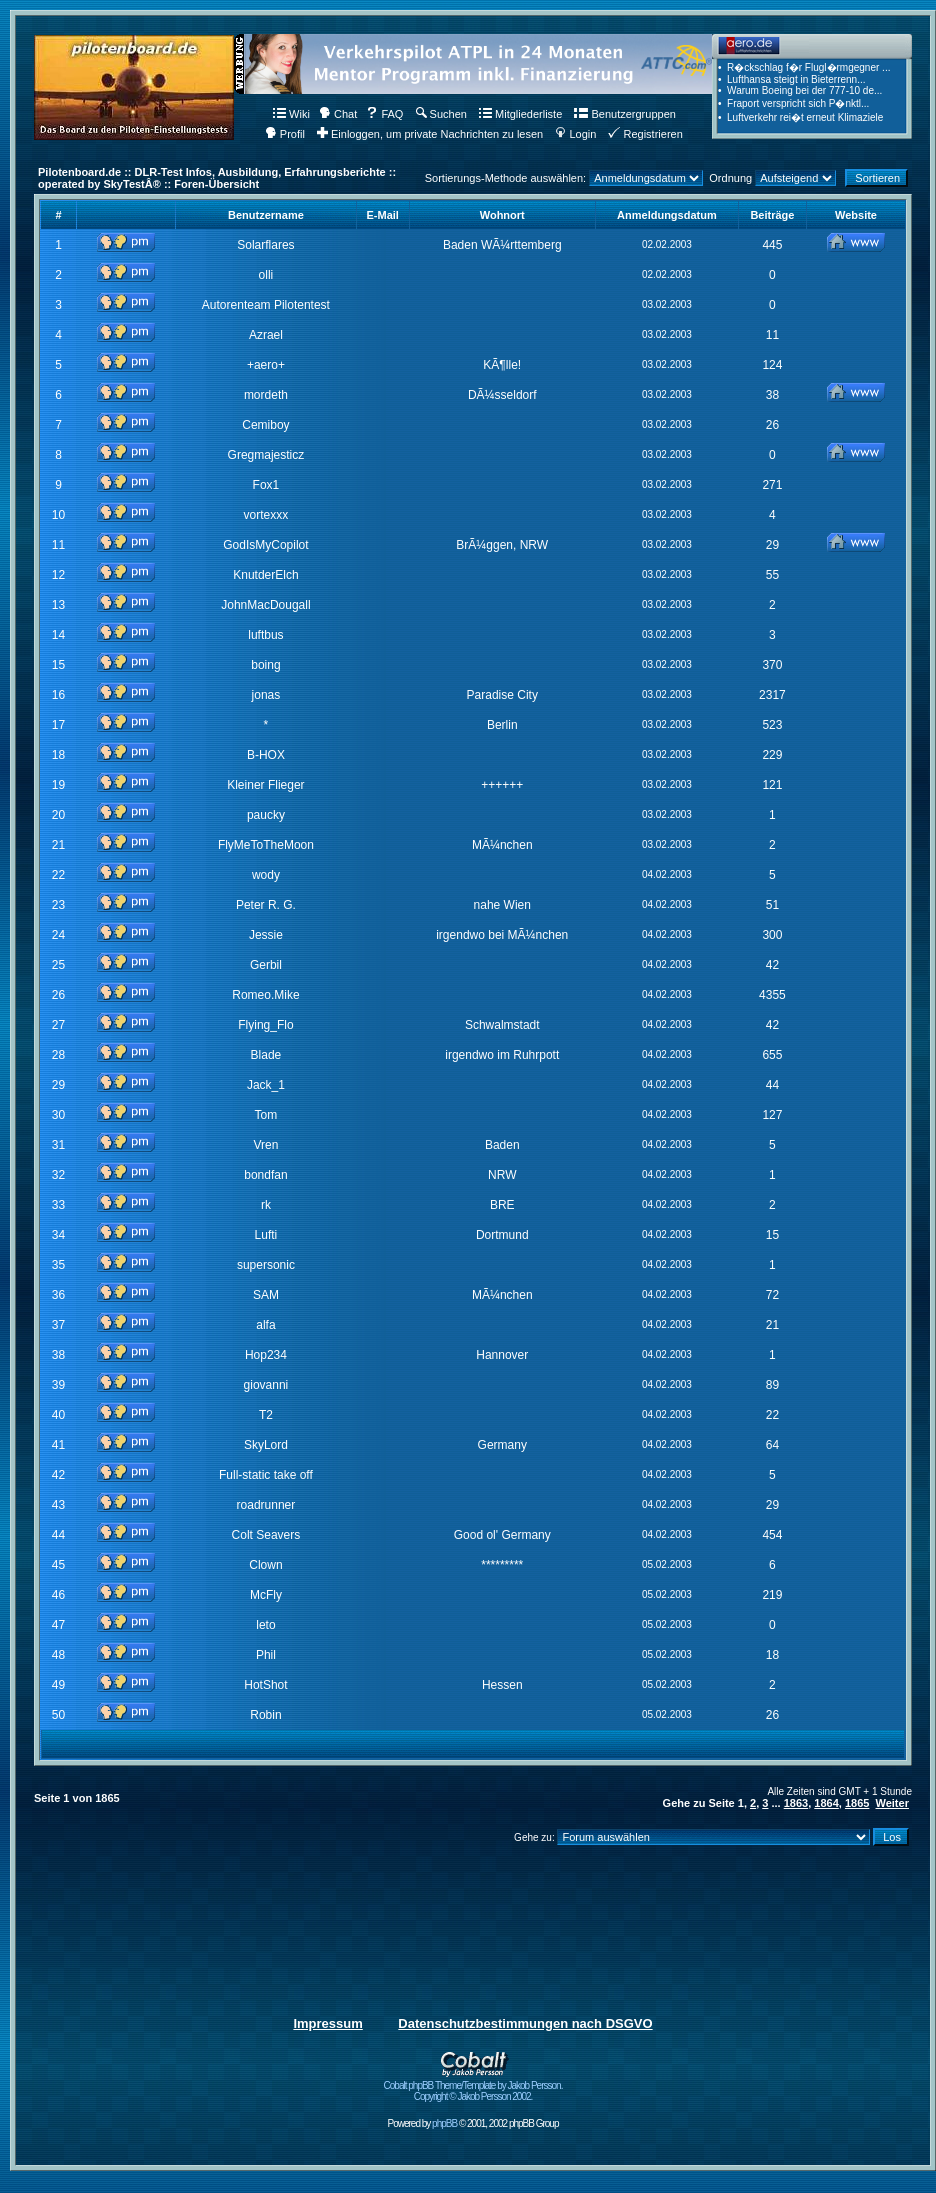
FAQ (384, 114)
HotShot (265, 1685)
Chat (338, 114)
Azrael (266, 335)
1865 (857, 1803)
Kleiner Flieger (265, 785)
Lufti (266, 1235)
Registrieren (645, 134)
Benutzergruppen (624, 114)
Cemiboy (265, 425)
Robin (265, 1715)
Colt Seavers (266, 1535)
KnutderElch (265, 575)
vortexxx (266, 515)
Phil (266, 1655)
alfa (265, 1325)
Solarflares (265, 245)
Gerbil (266, 965)
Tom (266, 1115)
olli (266, 275)
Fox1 (266, 485)
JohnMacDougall (265, 605)
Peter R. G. (266, 905)
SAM (266, 1295)
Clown (265, 1565)
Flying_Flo (265, 1025)
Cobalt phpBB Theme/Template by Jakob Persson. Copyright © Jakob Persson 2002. (473, 2086)
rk (266, 1205)
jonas (266, 695)
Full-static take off (266, 1475)
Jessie (266, 935)
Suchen (441, 114)
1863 (796, 1803)
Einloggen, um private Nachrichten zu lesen (430, 134)
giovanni (266, 1385)
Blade (266, 1055)
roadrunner (266, 1505)
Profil (285, 134)
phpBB (444, 2123)
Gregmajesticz (266, 455)
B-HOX (266, 755)
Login (575, 134)
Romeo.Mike (265, 995)
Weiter (892, 1803)
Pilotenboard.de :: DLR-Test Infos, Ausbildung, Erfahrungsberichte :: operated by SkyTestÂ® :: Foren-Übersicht (217, 178)
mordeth (266, 395)
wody (266, 875)
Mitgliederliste (520, 114)
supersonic (266, 1265)
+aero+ (266, 365)
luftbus (265, 635)
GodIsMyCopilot (265, 545)
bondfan (265, 1175)
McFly (266, 1595)
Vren (265, 1145)
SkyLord (266, 1445)
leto (265, 1625)
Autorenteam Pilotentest (266, 305)
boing (265, 665)
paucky (266, 815)
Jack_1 (266, 1085)
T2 (266, 1415)
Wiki (291, 114)
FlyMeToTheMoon (266, 845)
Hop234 (266, 1355)
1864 (826, 1803)
